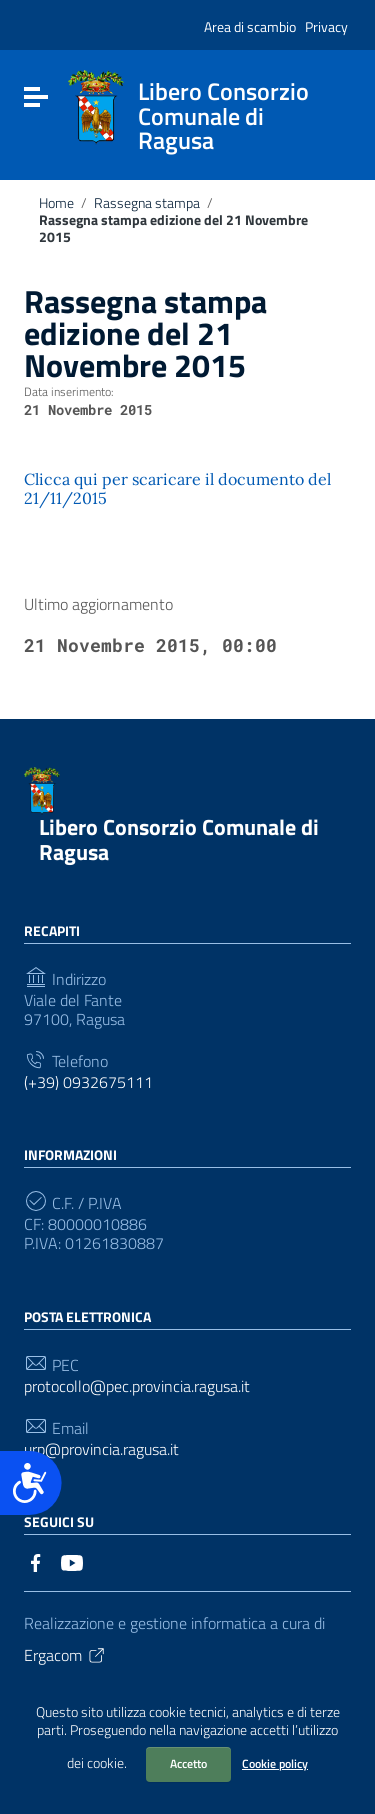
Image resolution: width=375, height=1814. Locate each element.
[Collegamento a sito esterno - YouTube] (72, 1561)
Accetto (188, 1763)
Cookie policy (275, 1763)
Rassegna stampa (147, 203)
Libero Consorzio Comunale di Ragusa (179, 839)
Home (56, 203)
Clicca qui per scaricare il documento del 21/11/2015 (177, 488)
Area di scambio (250, 26)
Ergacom (65, 1655)
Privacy (326, 26)
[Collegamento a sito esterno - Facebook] (36, 1561)
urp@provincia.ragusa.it (101, 1449)
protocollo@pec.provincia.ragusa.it (137, 1386)
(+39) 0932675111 (88, 1082)
